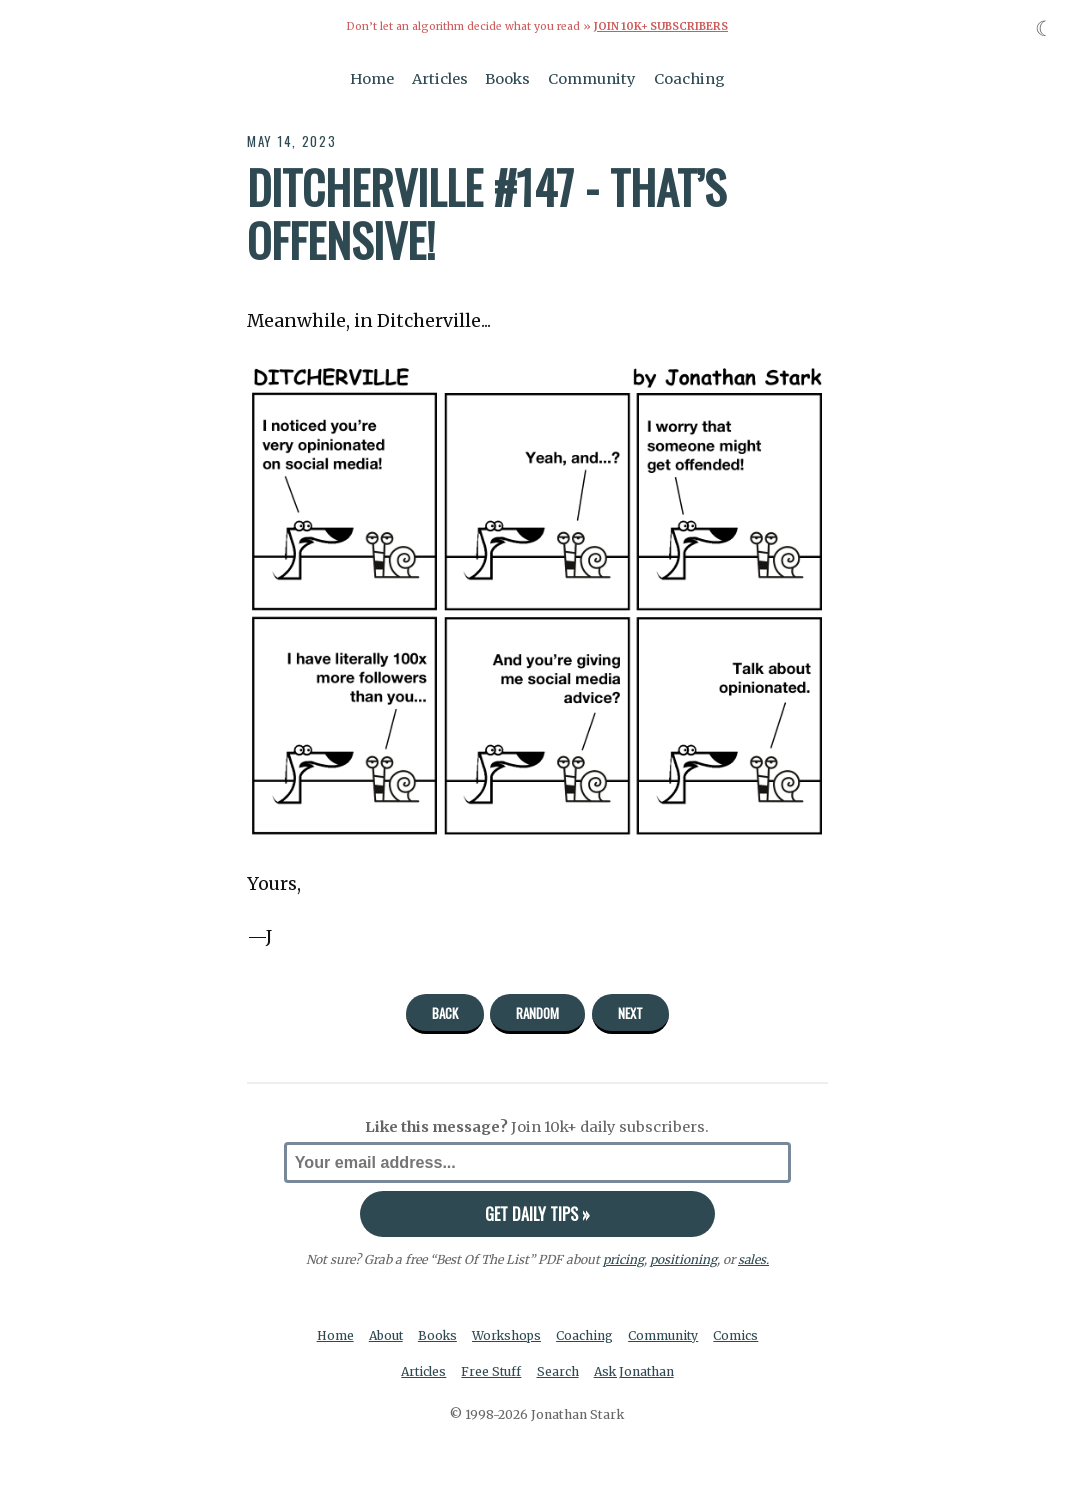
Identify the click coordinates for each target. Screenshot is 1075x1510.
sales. (753, 1258)
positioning (682, 1258)
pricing (622, 1258)
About (384, 1335)
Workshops (508, 1335)
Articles (440, 78)
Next (630, 1012)
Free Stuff (491, 1371)
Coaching (689, 78)
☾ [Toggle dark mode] (1044, 28)
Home (372, 78)
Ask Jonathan (635, 1371)
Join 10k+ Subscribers (661, 26)
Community (592, 78)
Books (507, 78)
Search (558, 1371)
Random (537, 1012)
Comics (740, 1335)
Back (445, 1012)
